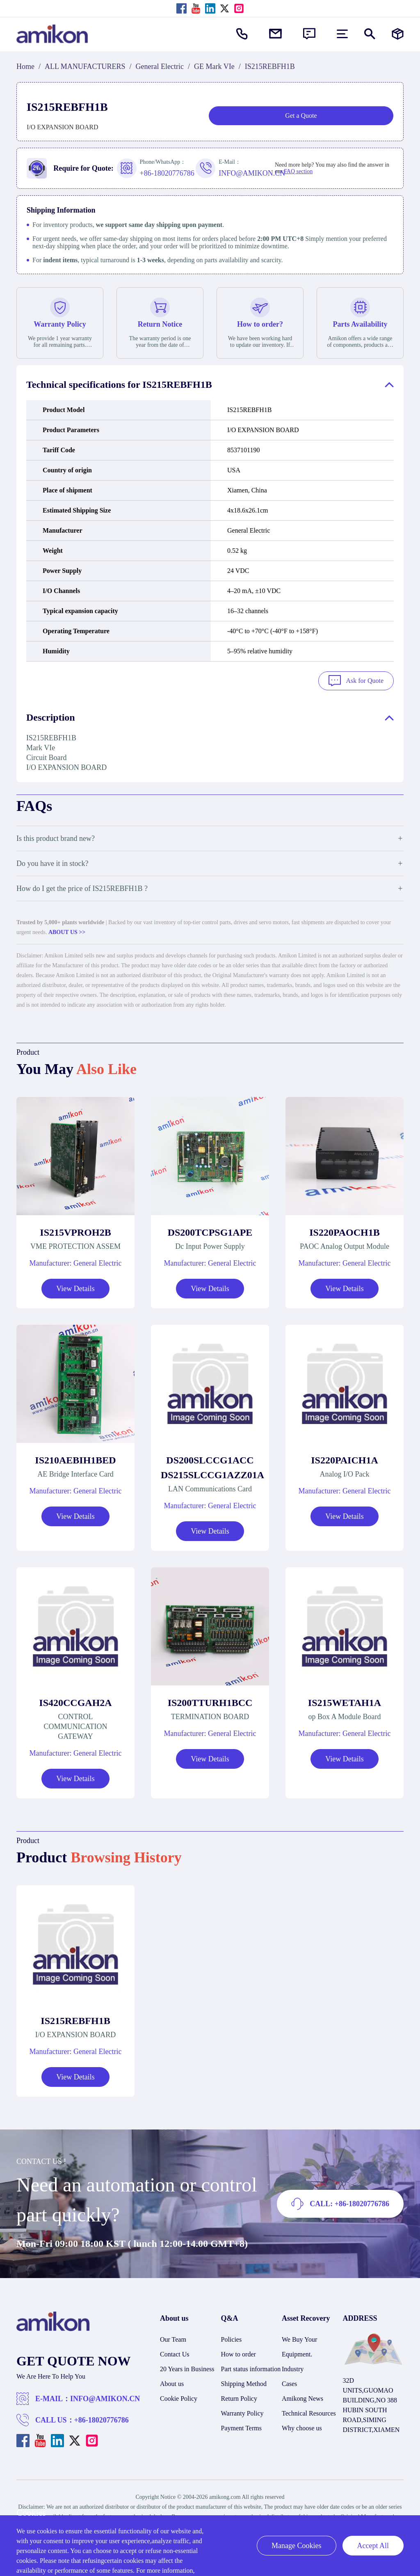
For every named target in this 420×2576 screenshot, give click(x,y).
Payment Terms (241, 2426)
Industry (293, 2367)
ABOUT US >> (66, 931)
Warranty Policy (242, 2411)
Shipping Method (244, 2382)
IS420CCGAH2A (75, 1701)
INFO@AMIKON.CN (105, 2397)
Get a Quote (301, 115)
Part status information (251, 2367)
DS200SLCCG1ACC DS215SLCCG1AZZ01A (210, 1466)
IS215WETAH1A (344, 1701)
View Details (75, 1287)
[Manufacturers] (398, 34)
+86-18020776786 (101, 2418)
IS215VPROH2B (75, 1231)
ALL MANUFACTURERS (85, 66)
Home (25, 66)
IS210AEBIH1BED (75, 1459)
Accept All (373, 2546)
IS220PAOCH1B (344, 1231)
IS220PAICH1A (344, 1459)
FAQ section (298, 171)
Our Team (173, 2337)
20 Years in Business (187, 2367)
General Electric (160, 66)
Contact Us (174, 2352)
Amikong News (302, 2396)
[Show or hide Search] (369, 33)
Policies (231, 2337)
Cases (289, 2382)
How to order (238, 2352)
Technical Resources (309, 2411)
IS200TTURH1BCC (210, 1701)
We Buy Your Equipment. (299, 2345)
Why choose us (302, 2426)
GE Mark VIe (214, 66)
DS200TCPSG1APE (210, 1231)
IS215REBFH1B (75, 2019)
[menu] (342, 34)
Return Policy (239, 2396)
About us (172, 2382)
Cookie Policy (178, 2396)
